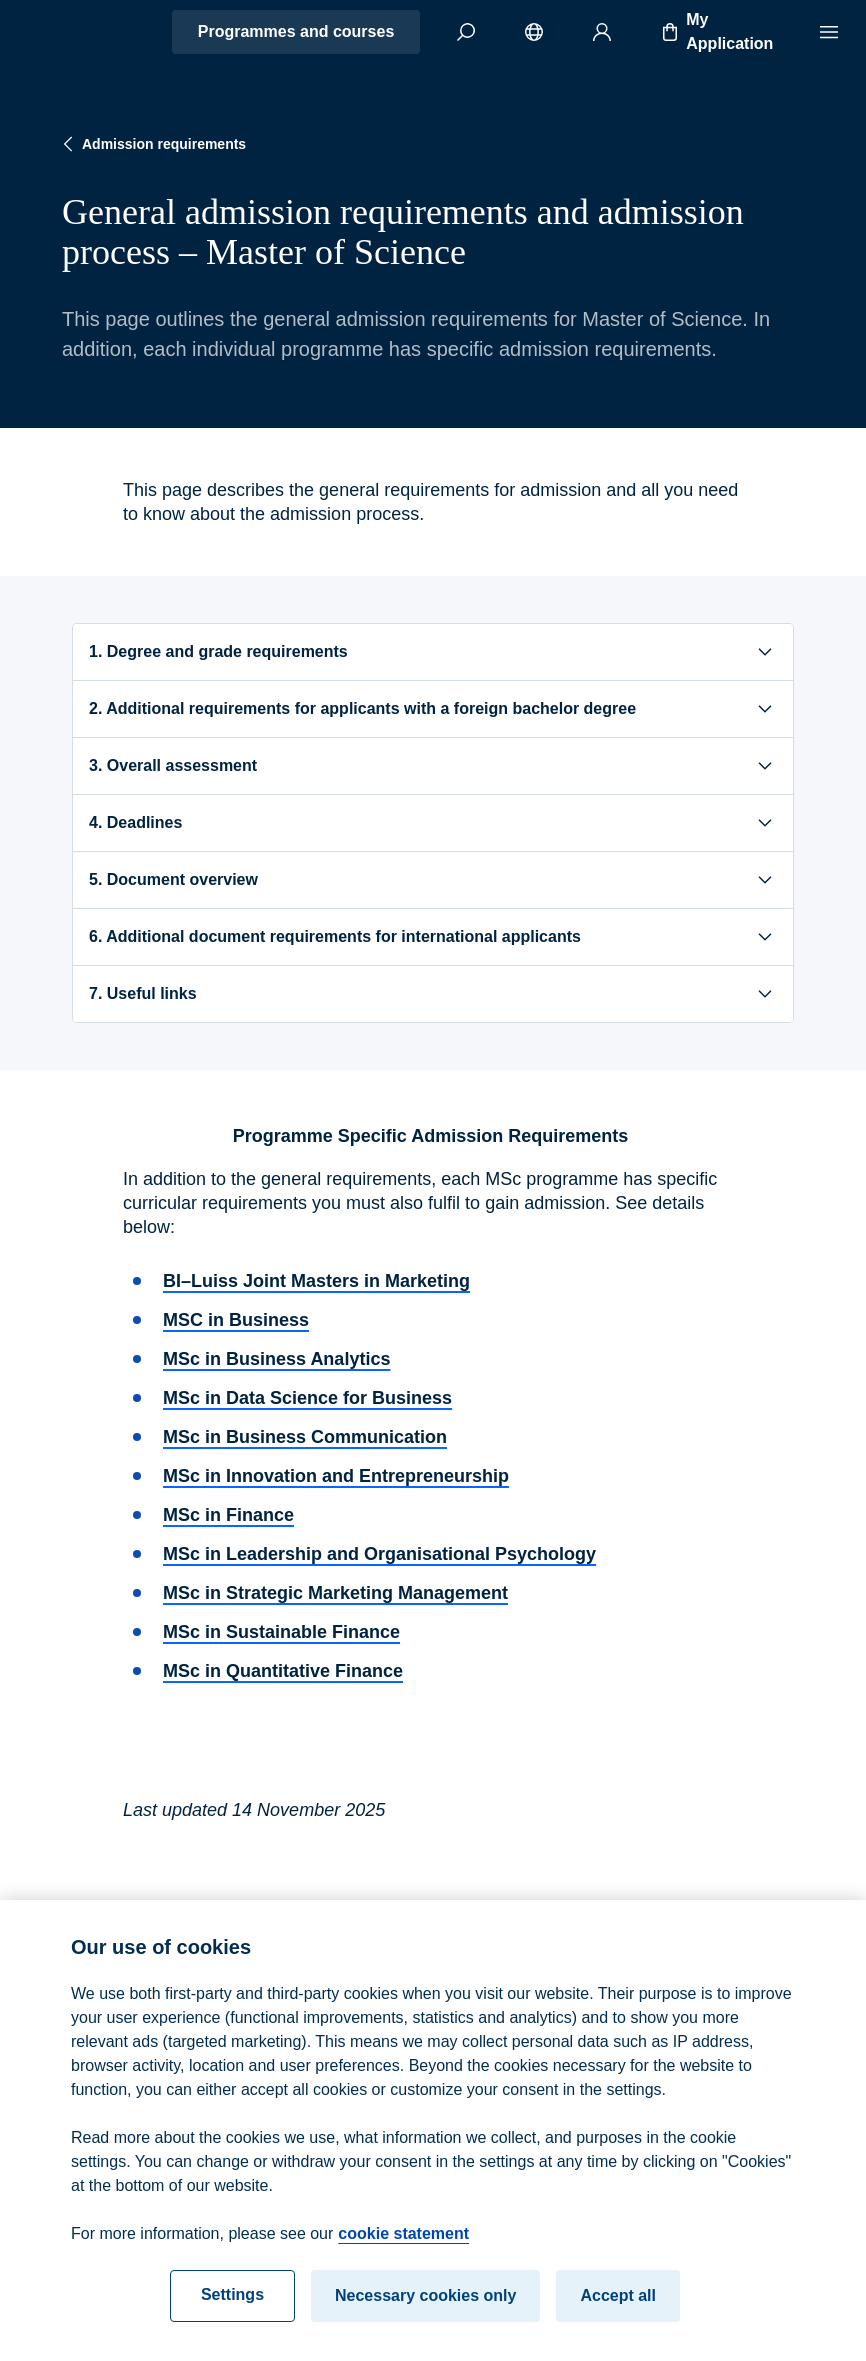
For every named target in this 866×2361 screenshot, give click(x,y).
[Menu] (829, 32)
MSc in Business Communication (305, 1437)
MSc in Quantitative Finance (283, 1671)
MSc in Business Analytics (276, 1359)
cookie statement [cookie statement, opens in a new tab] (403, 2247)
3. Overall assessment (433, 766)
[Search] (466, 32)
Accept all (618, 2309)
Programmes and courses (296, 31)
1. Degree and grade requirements (433, 652)
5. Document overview (433, 880)
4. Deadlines (433, 823)
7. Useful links (433, 994)
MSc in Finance (228, 1515)
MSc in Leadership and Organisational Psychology (379, 1554)
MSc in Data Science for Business (307, 1398)
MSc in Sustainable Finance (281, 1632)
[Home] (86, 32)
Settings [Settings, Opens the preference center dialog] (232, 2308)
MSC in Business (236, 1320)
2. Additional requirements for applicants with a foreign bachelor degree (433, 709)
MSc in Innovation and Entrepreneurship (336, 1476)
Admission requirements (152, 144)
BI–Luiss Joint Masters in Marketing (316, 1281)
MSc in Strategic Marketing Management (335, 1593)
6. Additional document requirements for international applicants (433, 937)
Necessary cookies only (425, 2309)
